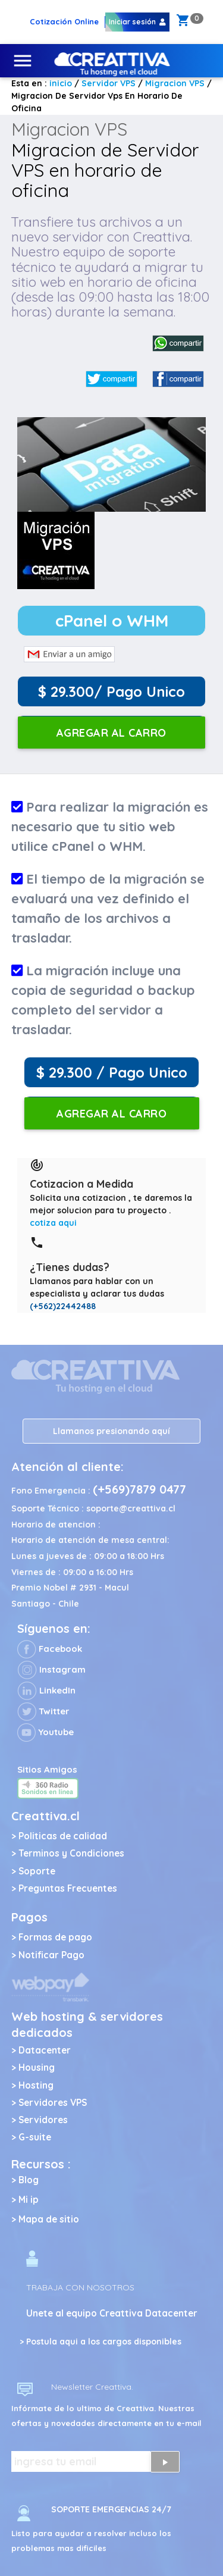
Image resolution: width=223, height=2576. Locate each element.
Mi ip (28, 2199)
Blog (28, 2180)
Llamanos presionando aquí (111, 1431)
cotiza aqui (53, 1222)
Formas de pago (55, 1937)
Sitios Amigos (47, 1769)
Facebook (49, 1648)
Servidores (43, 2120)
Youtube (45, 1732)
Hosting (36, 2085)
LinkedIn (46, 1690)
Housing (36, 2067)
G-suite (34, 2137)
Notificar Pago (51, 1955)
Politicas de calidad (62, 1836)
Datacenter (44, 2050)
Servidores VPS (52, 2102)
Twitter (43, 1711)
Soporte (36, 1871)
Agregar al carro (111, 733)
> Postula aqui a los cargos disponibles (100, 2341)
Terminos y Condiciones (71, 1853)
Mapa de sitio (48, 2219)
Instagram (51, 1669)
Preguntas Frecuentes (67, 1888)
